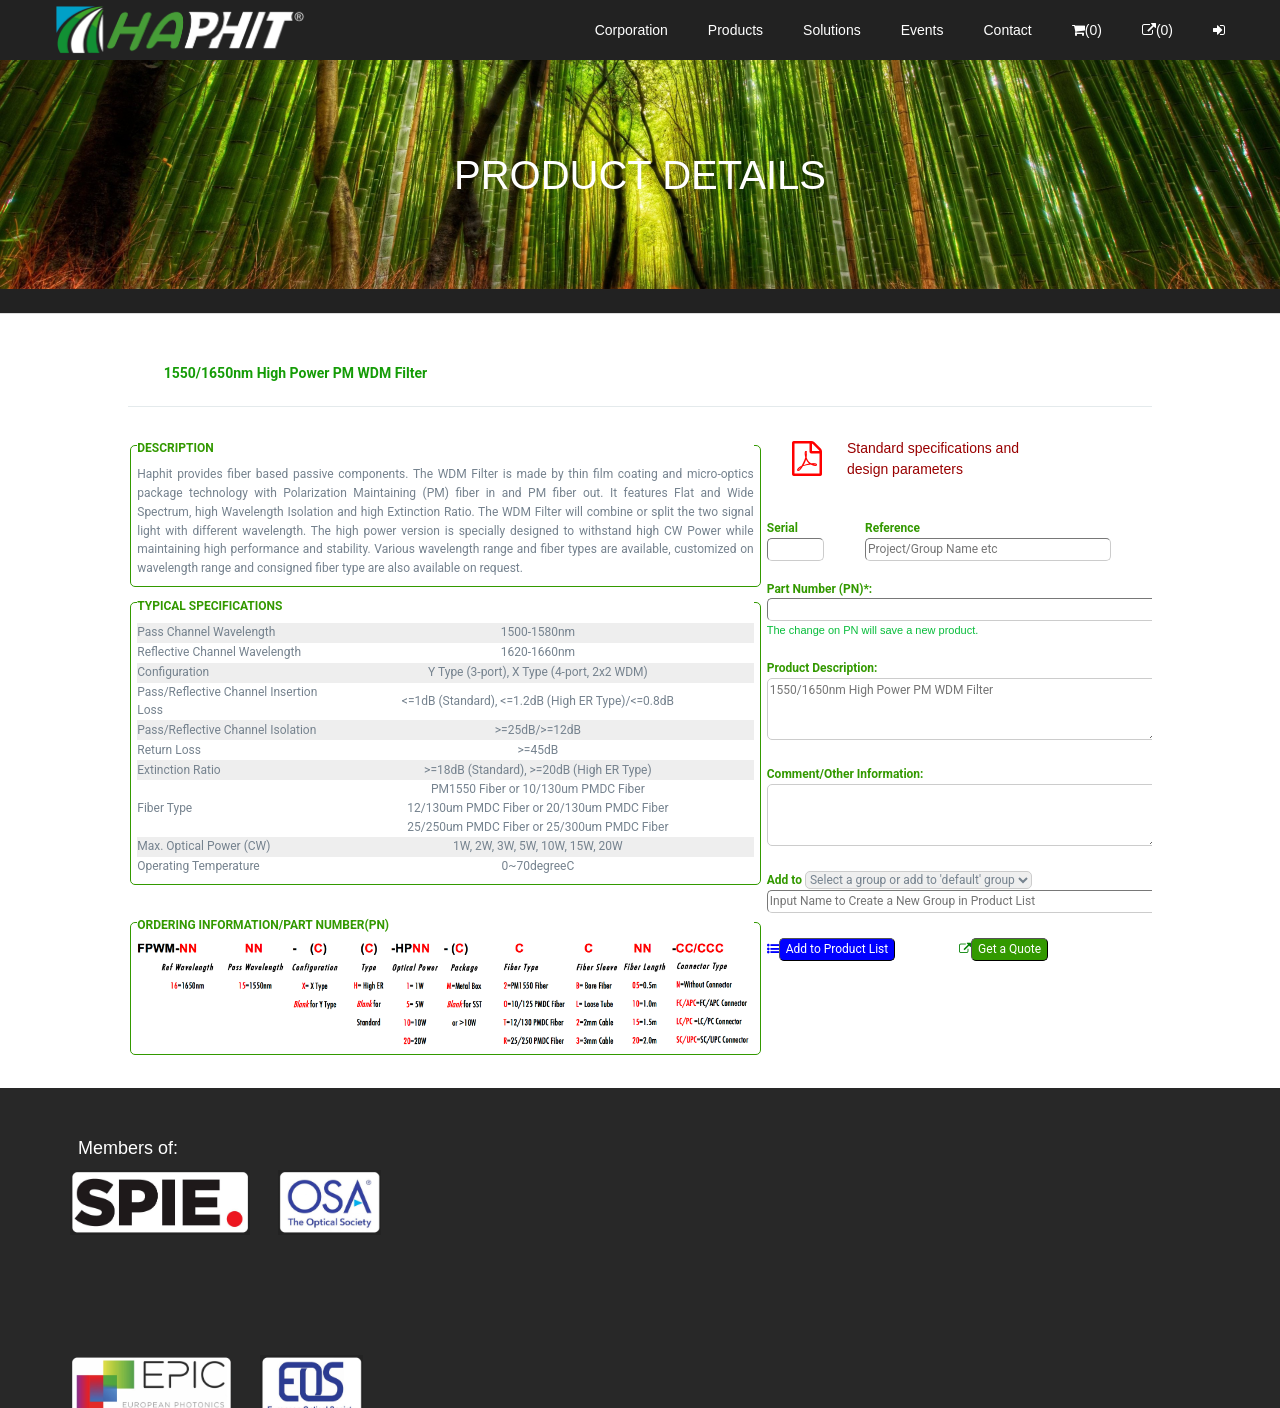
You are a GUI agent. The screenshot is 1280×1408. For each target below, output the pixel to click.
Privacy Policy (756, 1375)
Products (735, 30)
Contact (1008, 30)
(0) (1087, 30)
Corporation (631, 30)
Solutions (832, 30)
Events (922, 30)
